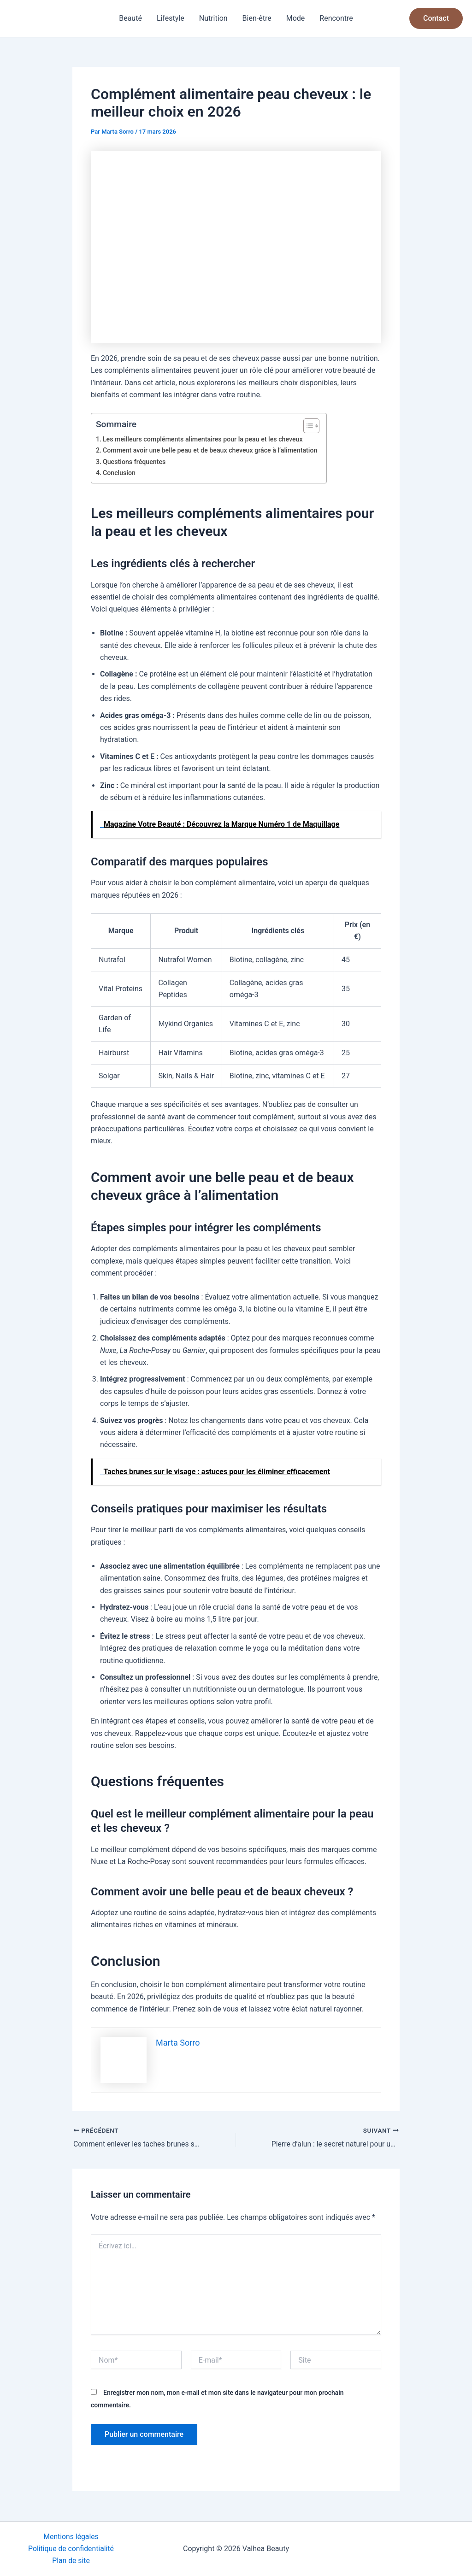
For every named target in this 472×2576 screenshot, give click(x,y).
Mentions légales (71, 2536)
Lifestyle (170, 18)
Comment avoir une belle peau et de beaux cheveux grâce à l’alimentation (212, 450)
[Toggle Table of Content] (310, 426)
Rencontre (336, 18)
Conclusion (119, 473)
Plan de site (71, 2560)
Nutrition (213, 18)
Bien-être (256, 18)
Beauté (130, 18)
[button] (436, 18)
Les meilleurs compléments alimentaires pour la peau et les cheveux (204, 439)
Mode (295, 18)
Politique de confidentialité (71, 2548)
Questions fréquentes (135, 462)
